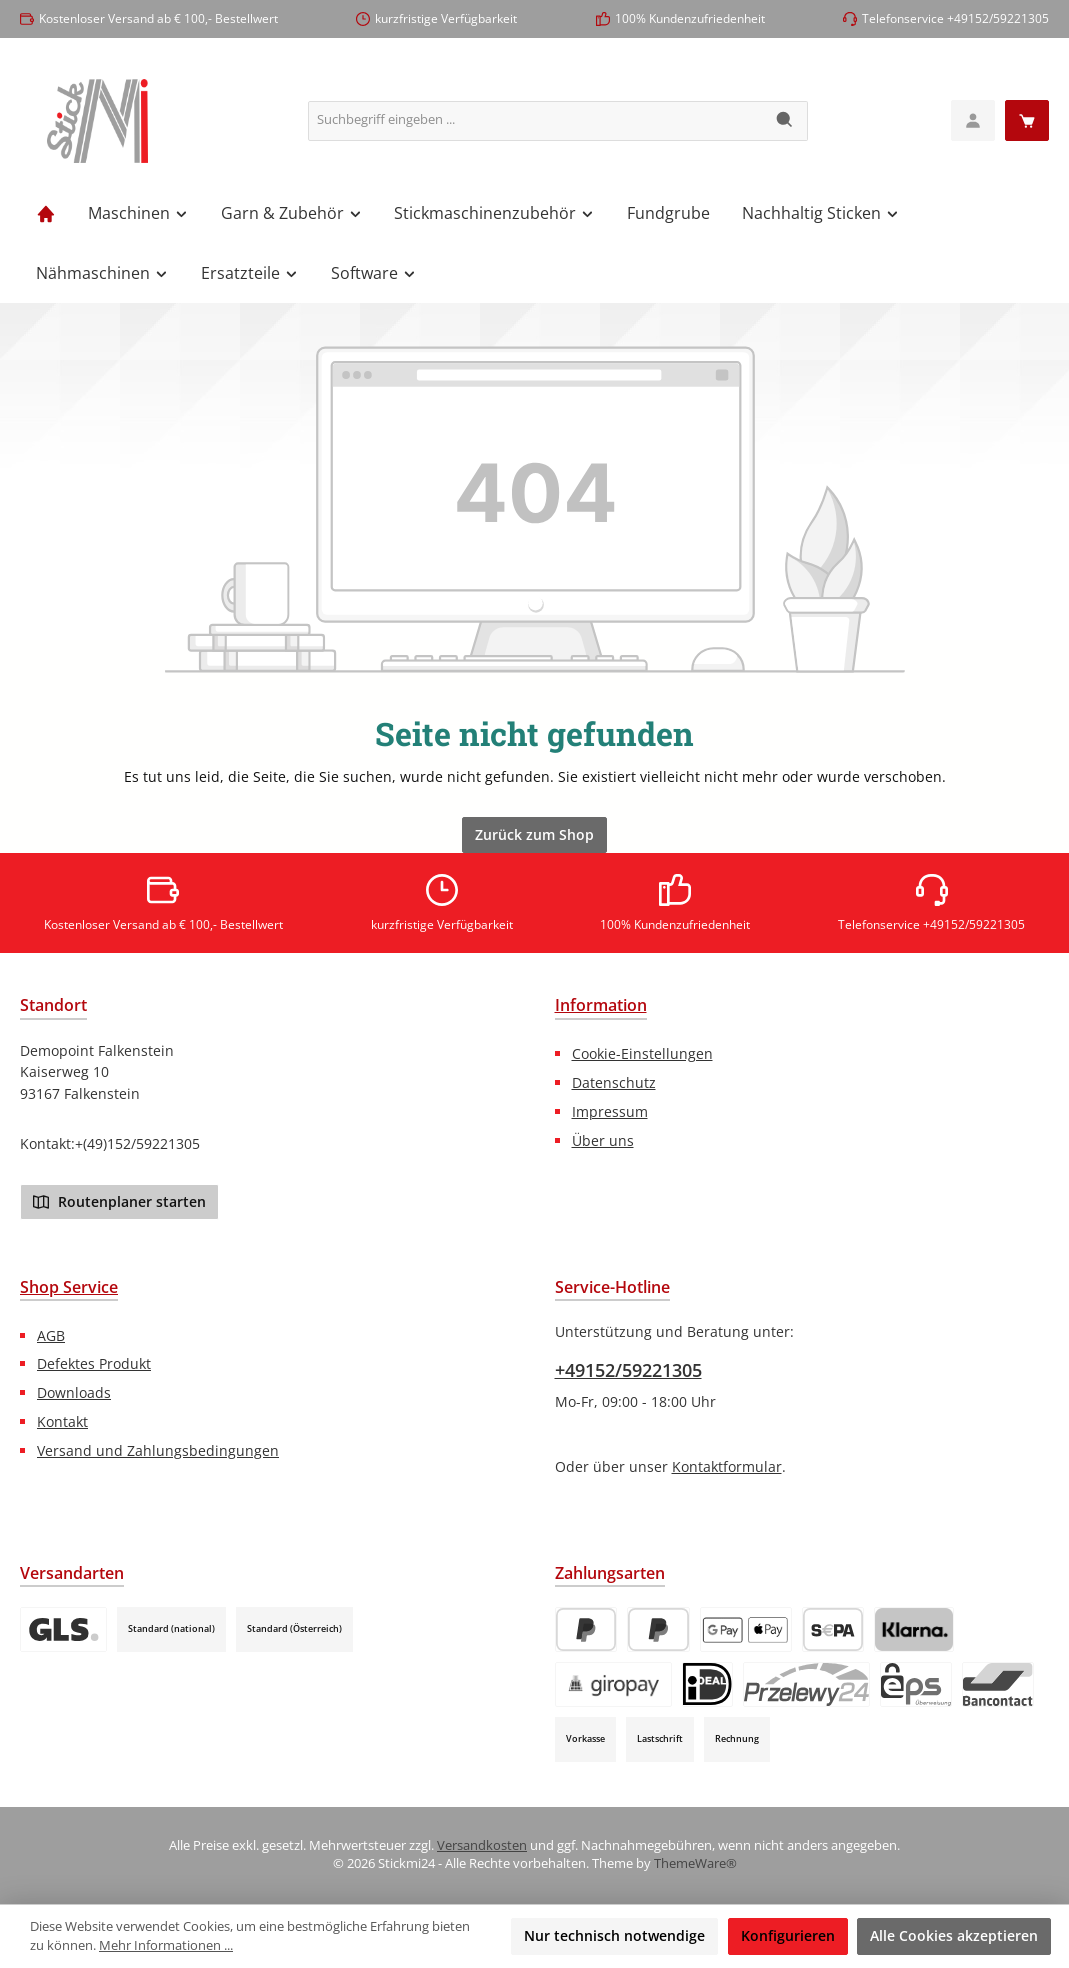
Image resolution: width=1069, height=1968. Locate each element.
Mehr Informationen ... (166, 1945)
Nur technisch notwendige (614, 1935)
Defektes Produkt (94, 1363)
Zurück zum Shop (534, 834)
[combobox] (536, 121)
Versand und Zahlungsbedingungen (158, 1450)
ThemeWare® (695, 1863)
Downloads (74, 1392)
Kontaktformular (727, 1466)
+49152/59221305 (628, 1370)
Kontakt (62, 1421)
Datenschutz (614, 1082)
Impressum (610, 1111)
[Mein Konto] (973, 120)
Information (601, 1005)
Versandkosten (482, 1845)
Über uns (603, 1140)
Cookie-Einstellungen (642, 1053)
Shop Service (69, 1287)
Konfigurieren (788, 1935)
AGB (51, 1335)
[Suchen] (785, 121)
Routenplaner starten (119, 1201)
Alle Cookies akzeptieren (954, 1935)
